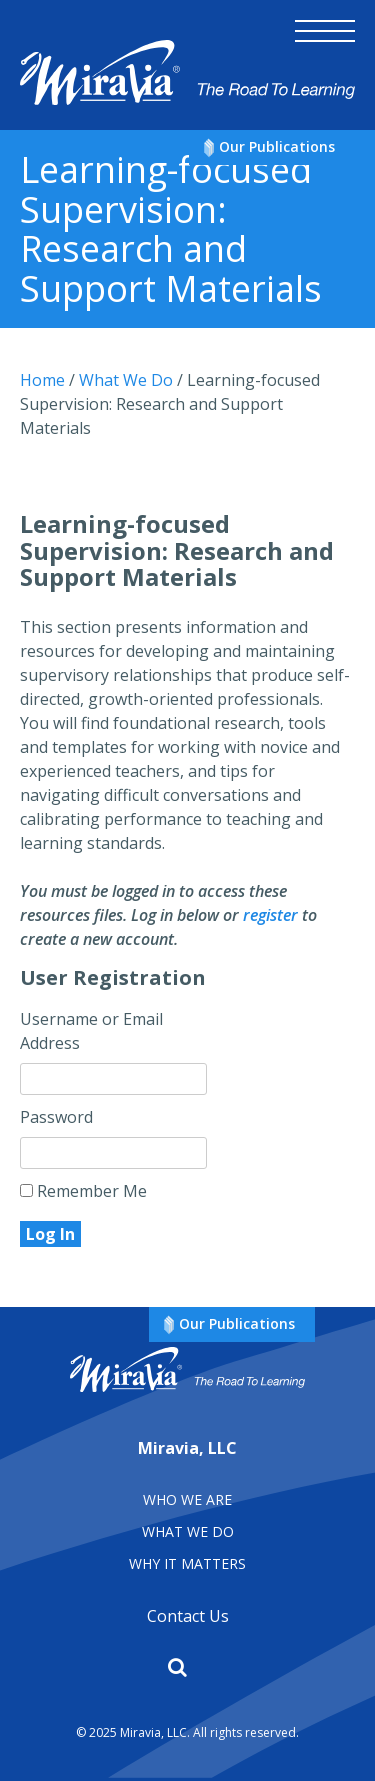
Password (56, 1117)
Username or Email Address (91, 1031)
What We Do (188, 1531)
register (270, 915)
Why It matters (187, 1563)
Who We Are (187, 1499)
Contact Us (188, 1616)
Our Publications (277, 146)
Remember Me (83, 1191)
